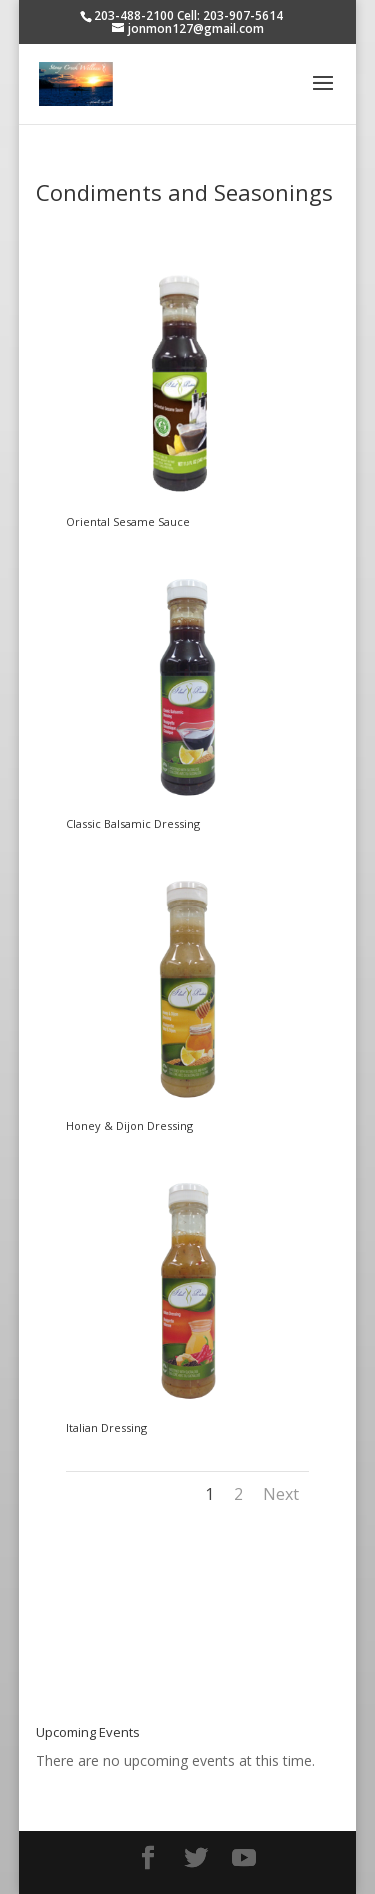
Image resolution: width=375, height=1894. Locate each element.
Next (281, 1494)
